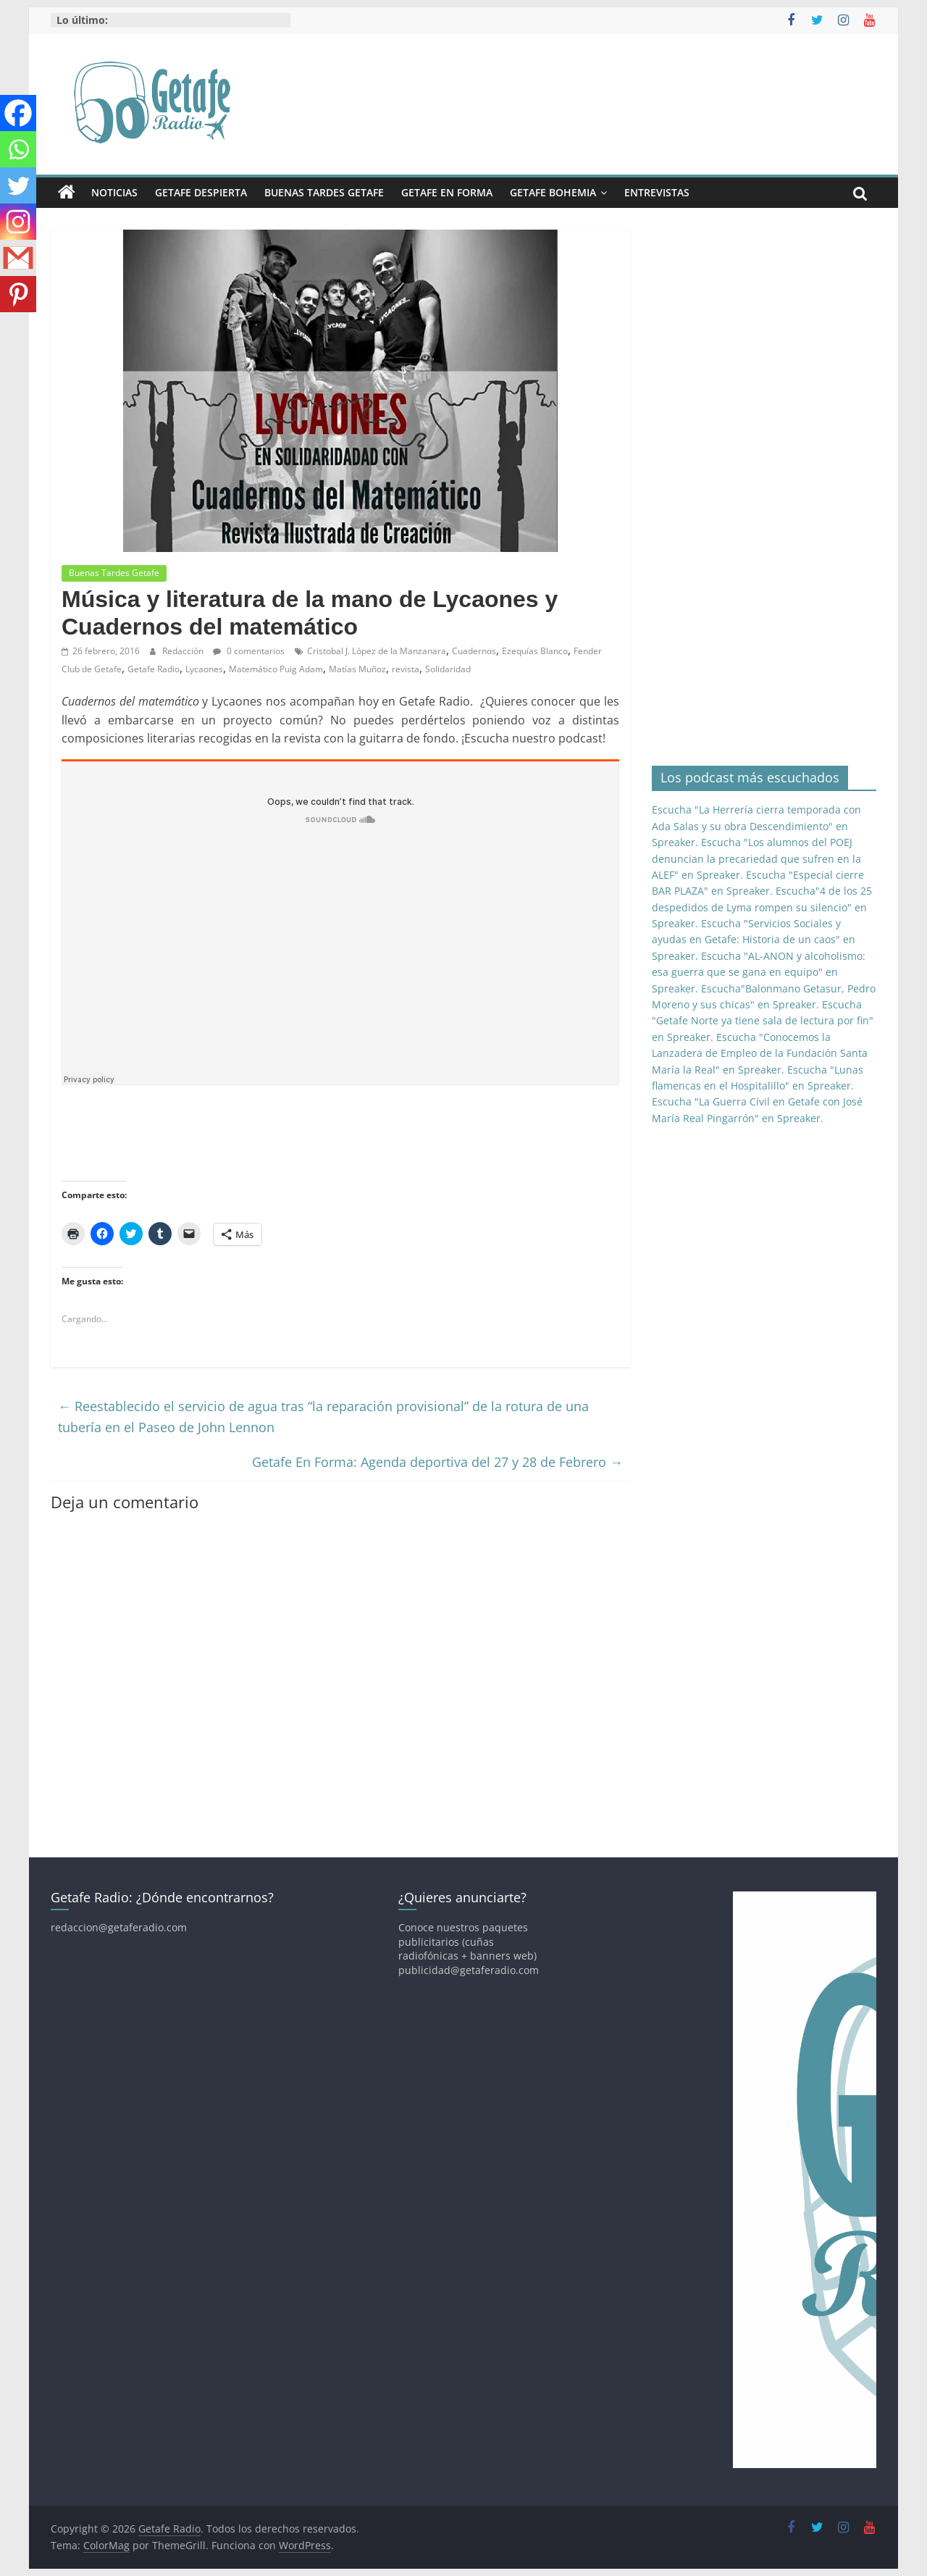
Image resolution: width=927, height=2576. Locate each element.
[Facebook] (18, 113)
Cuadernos (474, 651)
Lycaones (204, 669)
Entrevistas (656, 192)
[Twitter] (18, 185)
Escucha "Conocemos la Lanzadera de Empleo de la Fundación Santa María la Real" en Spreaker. (760, 1053)
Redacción (184, 651)
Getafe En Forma (446, 192)
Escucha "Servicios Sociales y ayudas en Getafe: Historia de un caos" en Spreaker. (753, 939)
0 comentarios (249, 651)
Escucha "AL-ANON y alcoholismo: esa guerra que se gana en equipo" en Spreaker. (758, 972)
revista (405, 669)
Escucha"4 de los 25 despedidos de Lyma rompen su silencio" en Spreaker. (762, 907)
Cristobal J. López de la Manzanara (376, 651)
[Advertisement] (325, 1133)
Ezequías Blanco (535, 651)
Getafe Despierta (201, 192)
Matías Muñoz (357, 669)
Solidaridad (448, 669)
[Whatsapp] (18, 149)
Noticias (114, 192)
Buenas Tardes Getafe (324, 192)
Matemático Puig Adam (276, 669)
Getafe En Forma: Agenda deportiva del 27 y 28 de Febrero (437, 1462)
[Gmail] (18, 258)
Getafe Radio (153, 669)
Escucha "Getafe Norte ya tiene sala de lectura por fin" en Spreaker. (762, 1021)
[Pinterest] (18, 294)
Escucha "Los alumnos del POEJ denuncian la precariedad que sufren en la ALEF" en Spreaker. (756, 858)
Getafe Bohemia (553, 192)
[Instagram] (18, 222)
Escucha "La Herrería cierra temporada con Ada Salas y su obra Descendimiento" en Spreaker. (756, 826)
